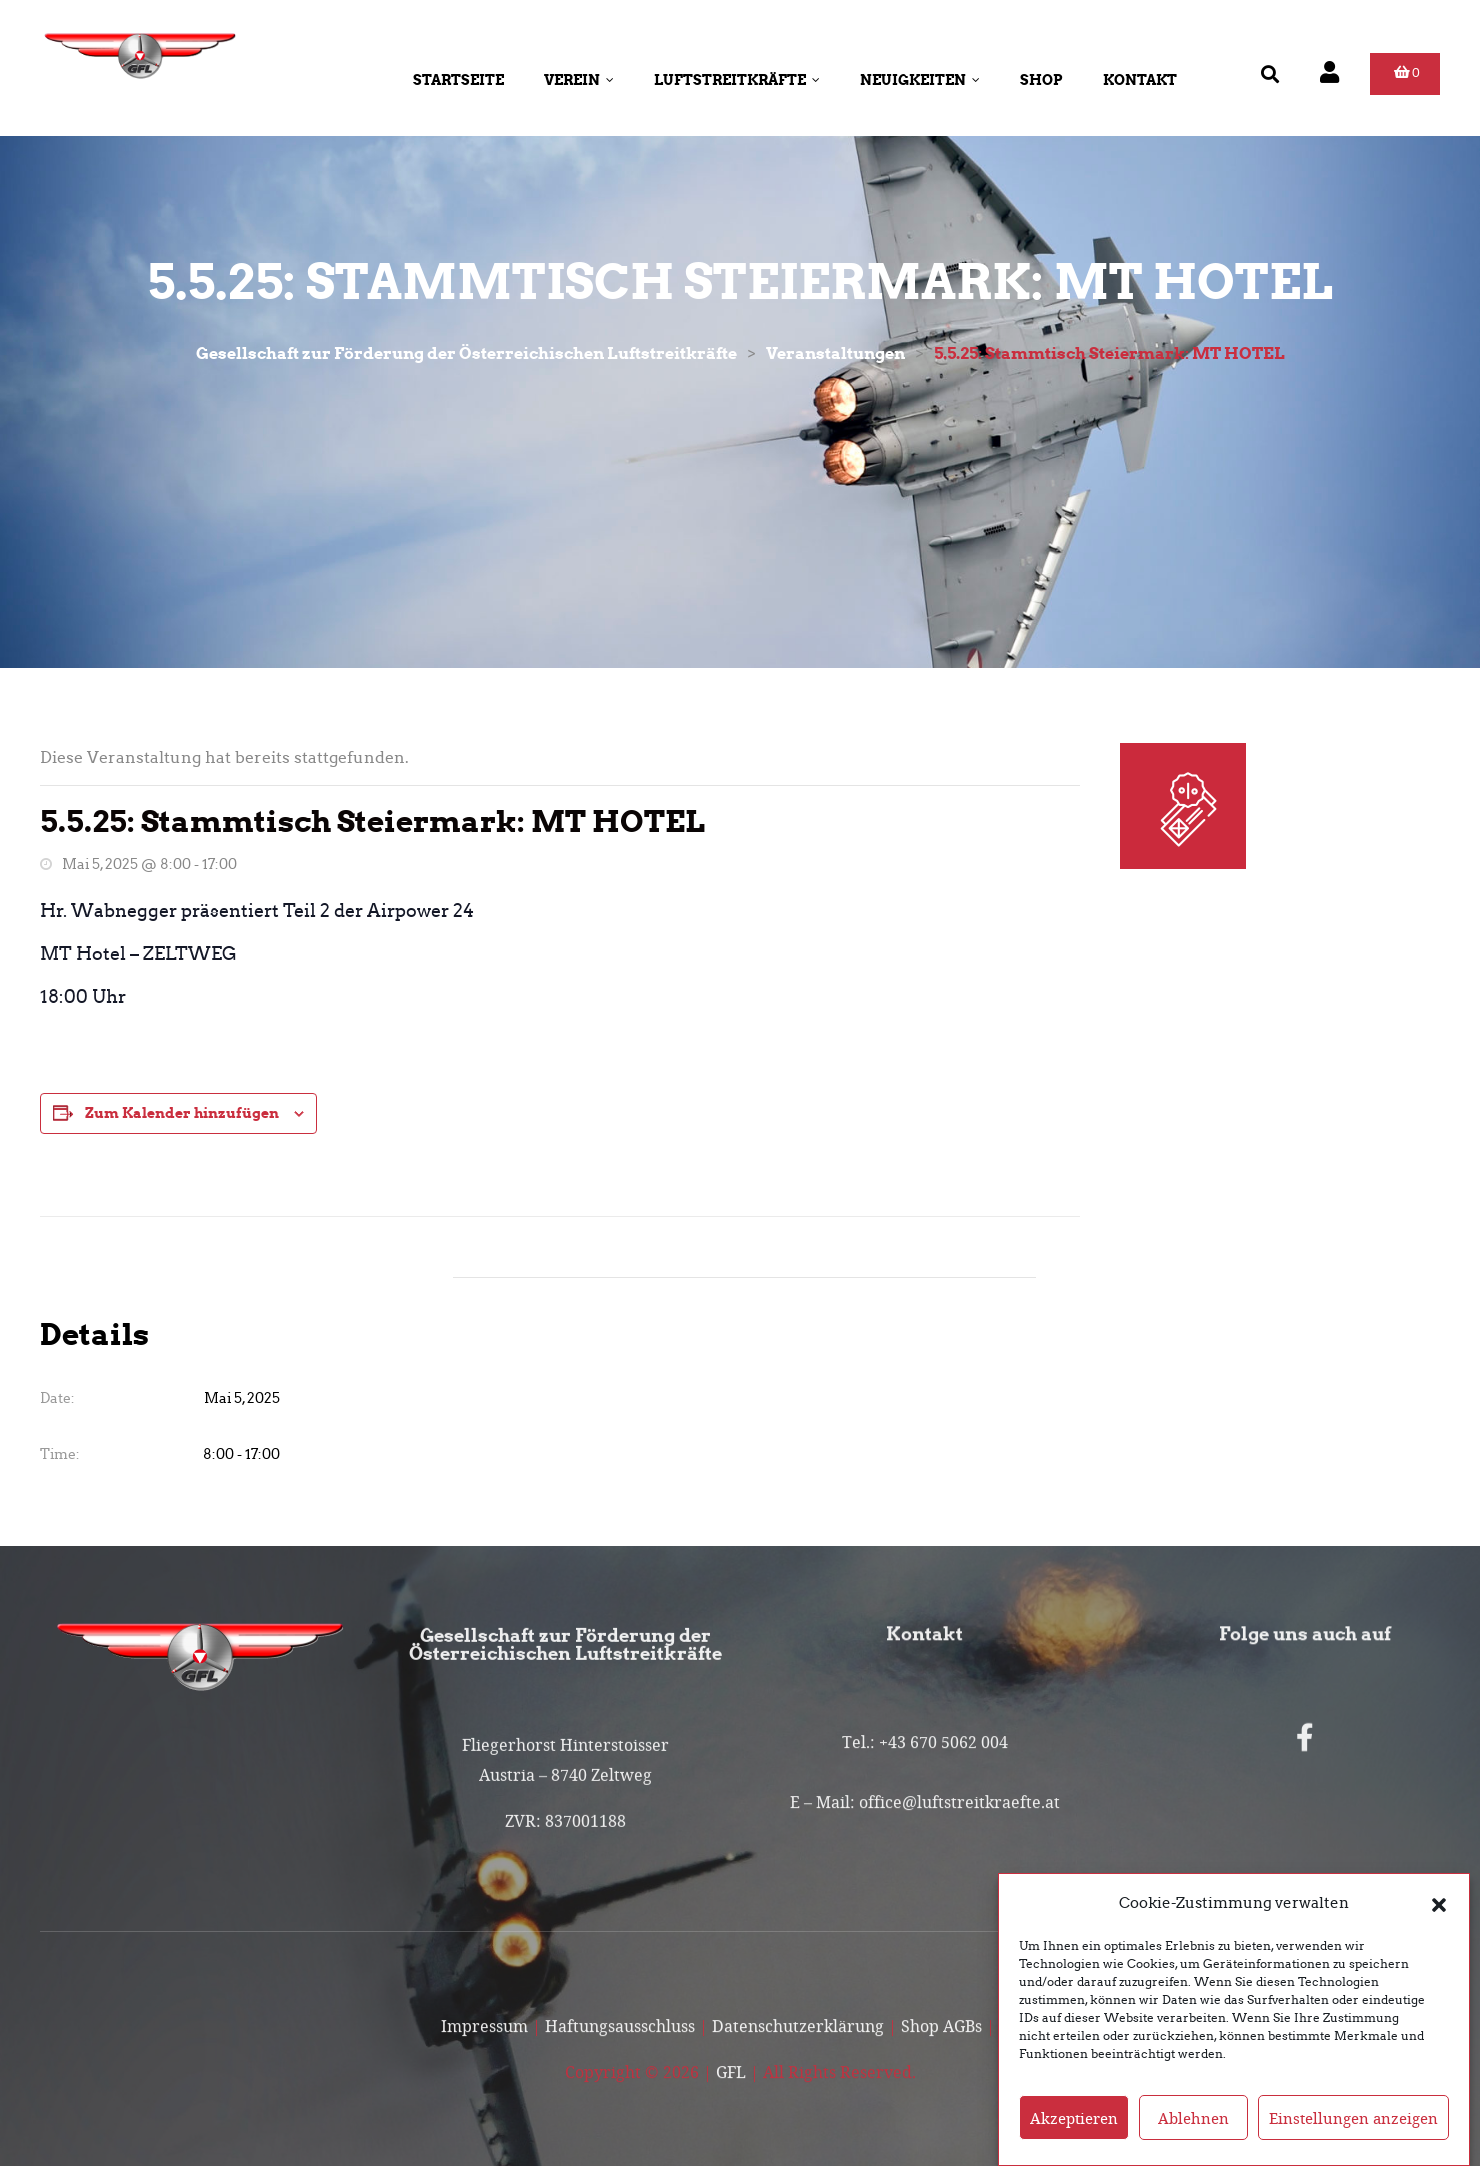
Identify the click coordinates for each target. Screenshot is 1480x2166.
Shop (1041, 80)
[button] (1439, 1925)
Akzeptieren (1074, 2139)
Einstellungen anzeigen (1353, 2139)
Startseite (458, 80)
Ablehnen (1193, 2139)
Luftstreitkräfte (737, 80)
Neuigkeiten (920, 80)
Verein (579, 80)
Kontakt (1140, 80)
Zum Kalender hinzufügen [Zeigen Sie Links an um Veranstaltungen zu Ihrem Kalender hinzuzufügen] (182, 1113)
